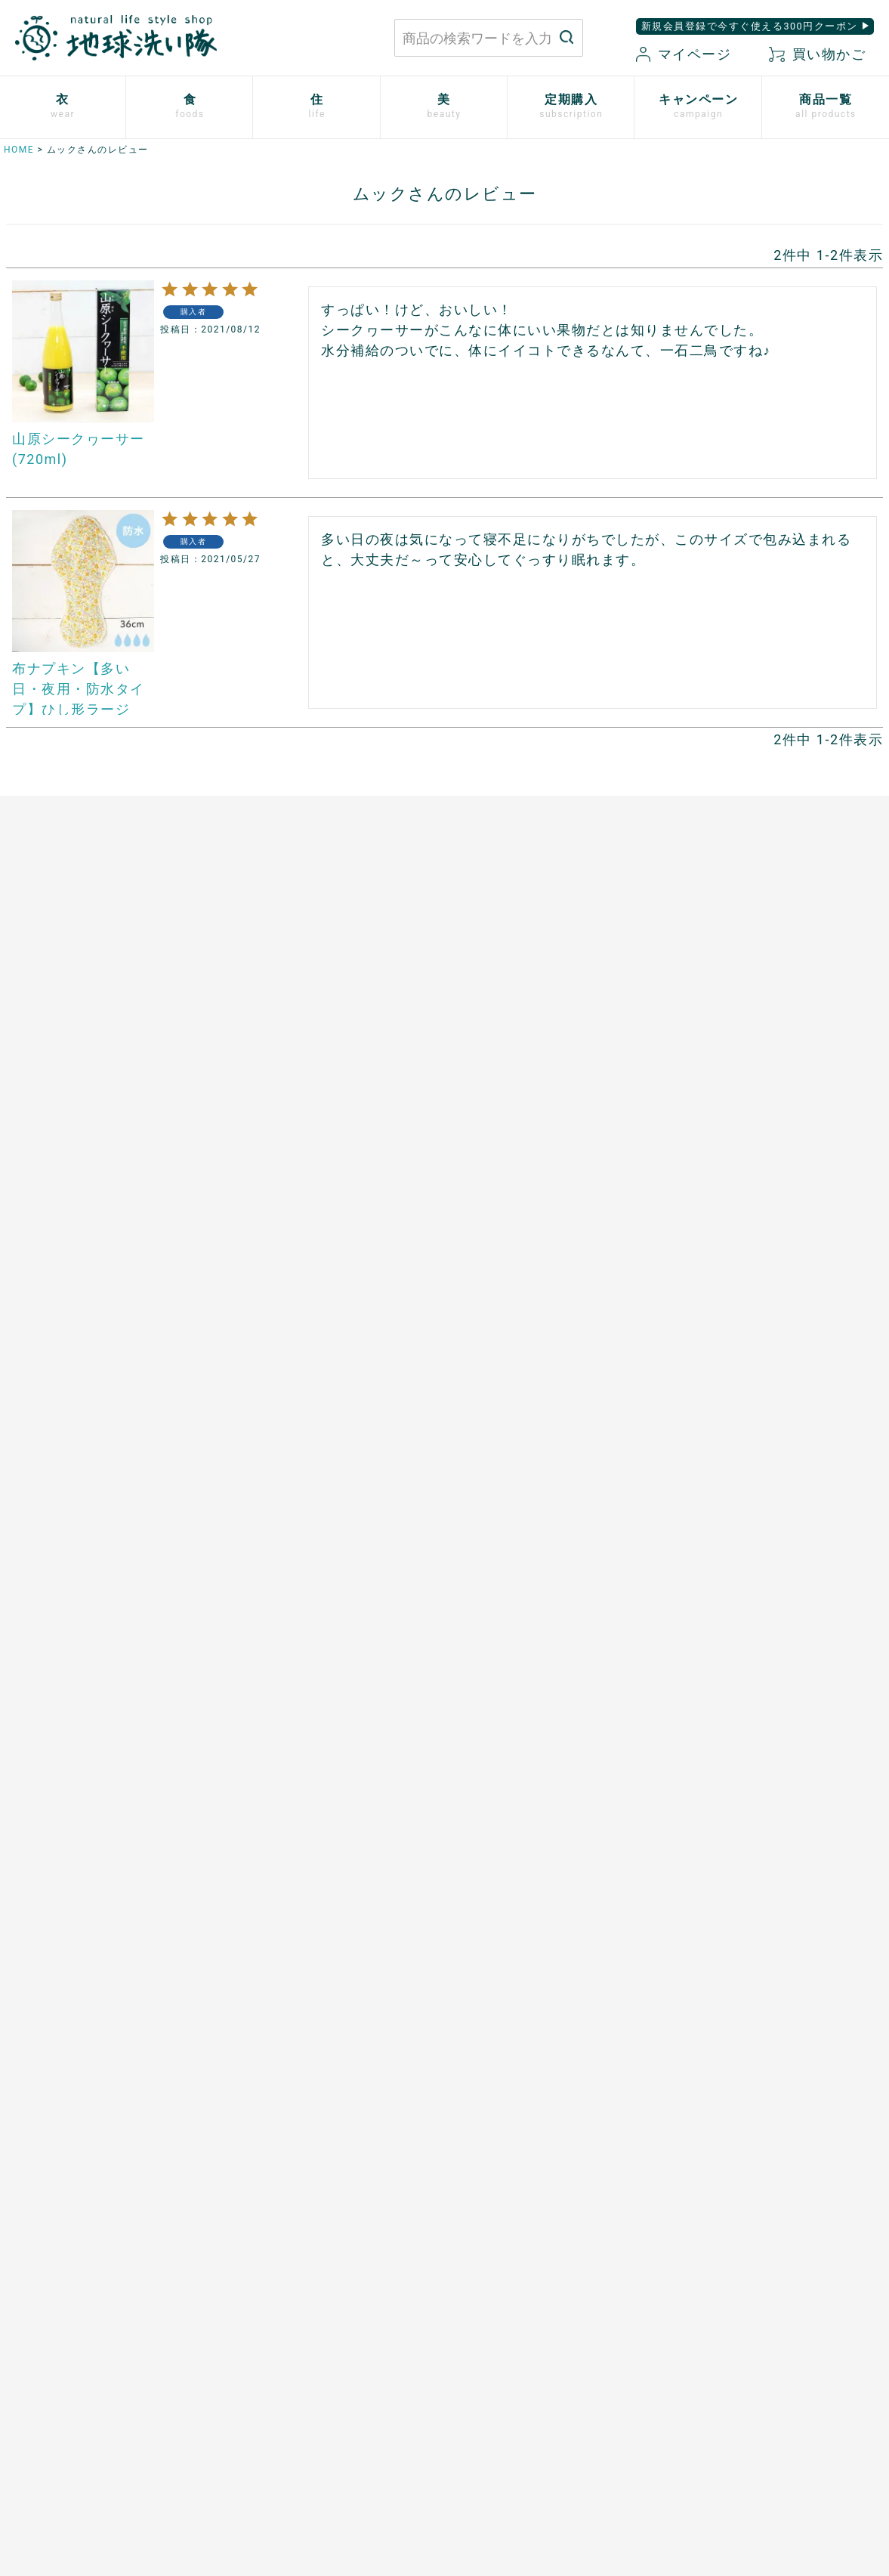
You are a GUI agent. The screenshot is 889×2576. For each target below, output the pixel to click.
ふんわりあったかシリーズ (70, 1134)
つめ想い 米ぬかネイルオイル (82, 1690)
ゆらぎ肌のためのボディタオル (82, 1768)
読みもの (480, 1455)
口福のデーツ (264, 1082)
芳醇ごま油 (258, 1291)
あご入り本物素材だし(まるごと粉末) (327, 1003)
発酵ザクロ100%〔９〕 (291, 1108)
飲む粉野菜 (258, 1316)
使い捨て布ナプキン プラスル (82, 1030)
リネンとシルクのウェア (64, 1186)
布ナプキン (29, 1003)
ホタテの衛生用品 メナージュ (539, 1082)
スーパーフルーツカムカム (299, 1264)
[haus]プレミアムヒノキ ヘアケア (90, 1612)
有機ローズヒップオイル (293, 1186)
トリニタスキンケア (53, 1560)
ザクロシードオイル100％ (298, 1212)
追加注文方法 (264, 1514)
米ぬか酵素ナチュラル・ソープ (82, 1455)
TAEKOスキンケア (48, 1586)
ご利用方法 (258, 1487)
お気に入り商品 (539, 2411)
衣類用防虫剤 (35, 1212)
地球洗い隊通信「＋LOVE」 (530, 1482)
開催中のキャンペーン (515, 1430)
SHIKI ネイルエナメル (59, 1742)
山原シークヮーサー (282, 1238)
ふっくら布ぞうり (47, 1082)
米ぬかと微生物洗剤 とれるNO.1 (547, 1003)
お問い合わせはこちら (222, 2347)
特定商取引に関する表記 (720, 2359)
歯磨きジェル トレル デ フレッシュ (93, 1534)
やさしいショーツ (47, 1056)
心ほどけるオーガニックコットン (88, 1108)
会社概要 (679, 2386)
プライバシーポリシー (714, 2333)
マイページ (683, 54)
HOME (19, 149)
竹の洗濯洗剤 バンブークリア (539, 1030)
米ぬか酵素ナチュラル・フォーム (88, 1507)
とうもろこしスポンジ (515, 1134)
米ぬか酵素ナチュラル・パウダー (88, 1482)
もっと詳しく (444, 2202)
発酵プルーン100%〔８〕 (296, 1134)
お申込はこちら (270, 1461)
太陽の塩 (252, 1030)
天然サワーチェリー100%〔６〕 (314, 1160)
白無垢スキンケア (47, 1430)
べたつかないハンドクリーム (76, 1638)
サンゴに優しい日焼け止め (70, 1716)
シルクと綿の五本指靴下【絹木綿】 (93, 1160)
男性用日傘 (486, 1160)
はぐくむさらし (498, 1108)
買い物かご (817, 54)
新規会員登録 (533, 2386)
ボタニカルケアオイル (58, 1664)
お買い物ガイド (539, 2333)
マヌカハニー (264, 1056)
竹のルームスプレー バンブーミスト (556, 1056)
